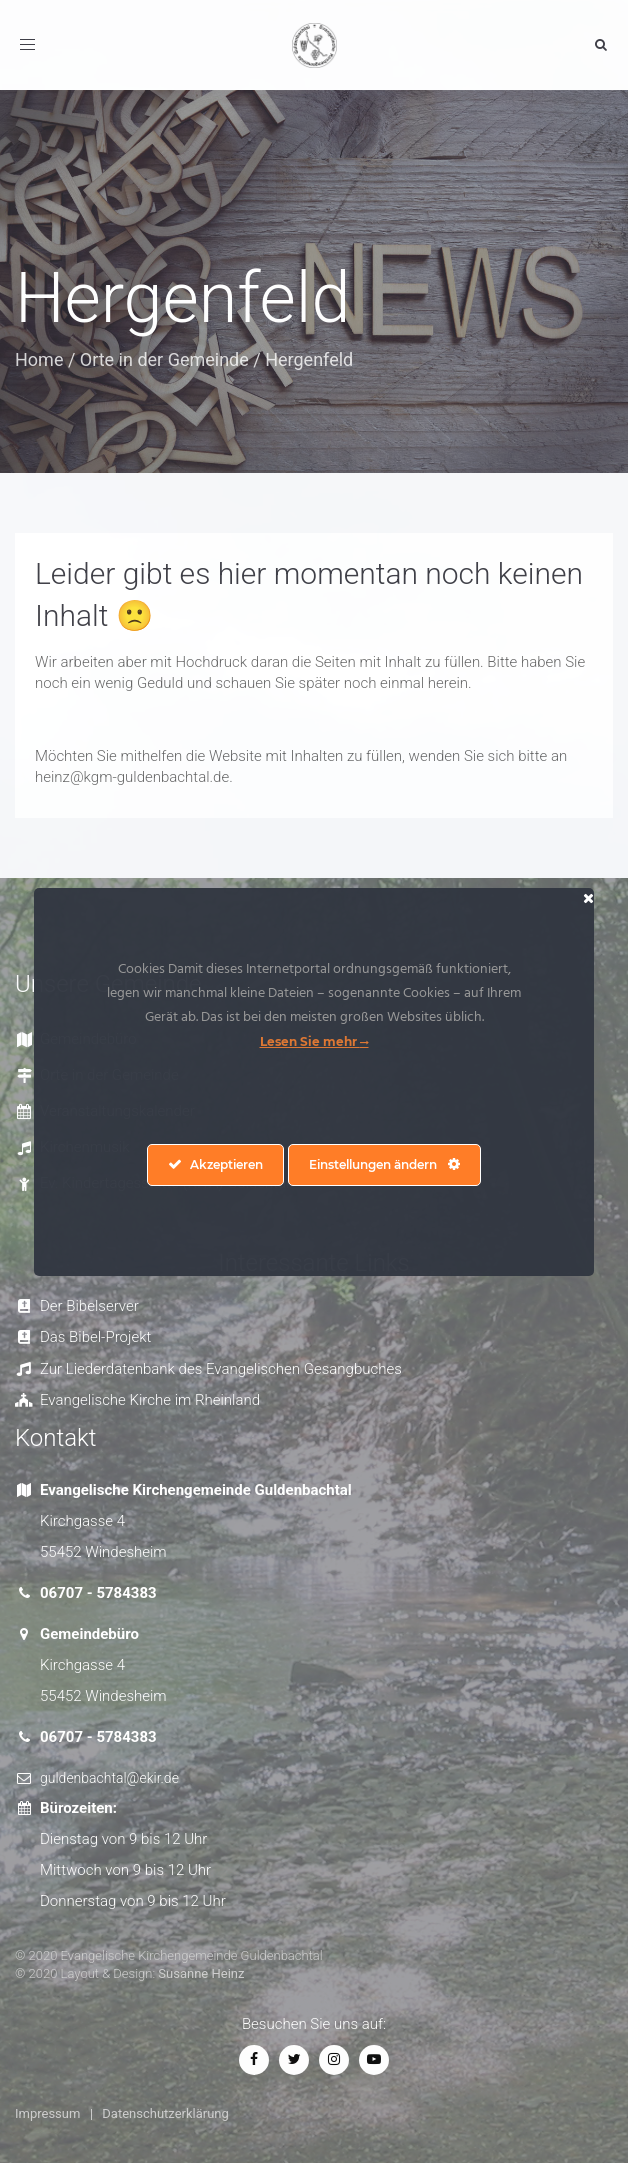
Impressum (47, 2113)
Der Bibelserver (89, 1306)
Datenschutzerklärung (165, 2113)
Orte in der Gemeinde (164, 359)
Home (39, 359)
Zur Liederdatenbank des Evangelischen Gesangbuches (221, 1369)
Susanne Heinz (201, 1973)
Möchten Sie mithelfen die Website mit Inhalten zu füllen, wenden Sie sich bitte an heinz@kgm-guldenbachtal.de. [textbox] (301, 766)
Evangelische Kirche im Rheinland (150, 1400)
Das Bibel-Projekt (95, 1337)
